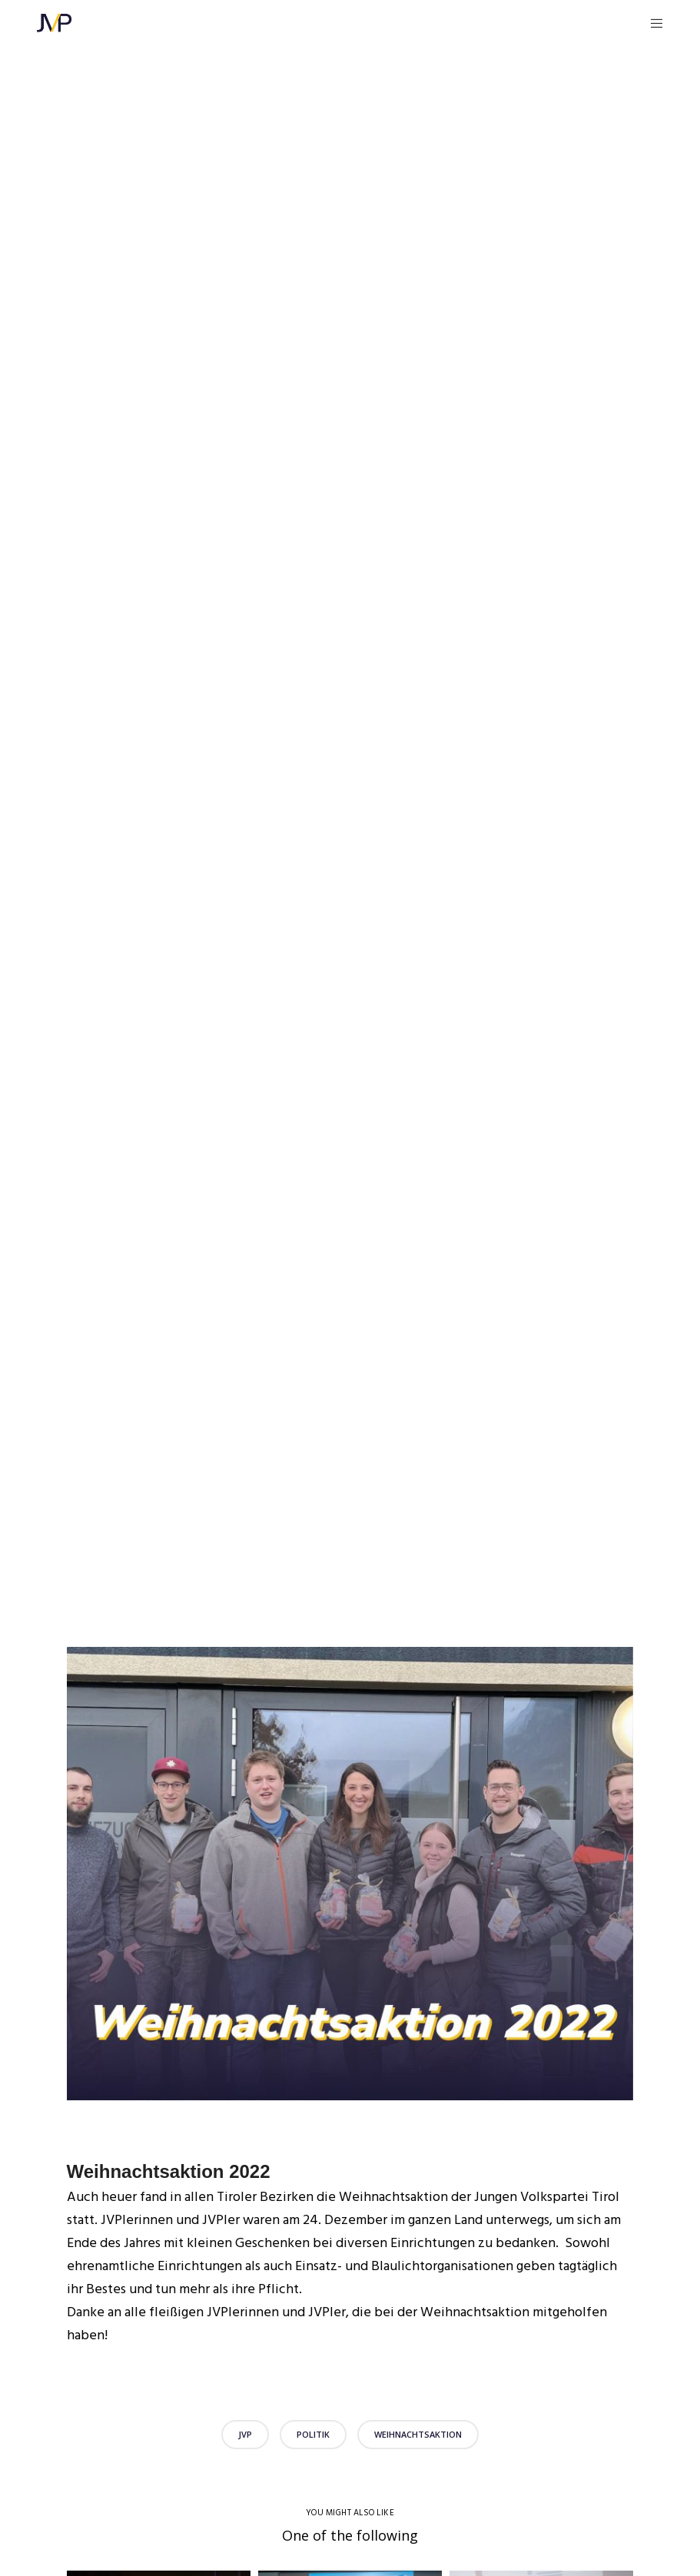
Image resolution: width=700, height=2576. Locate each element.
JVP (245, 2434)
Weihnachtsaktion (418, 2434)
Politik (313, 2434)
